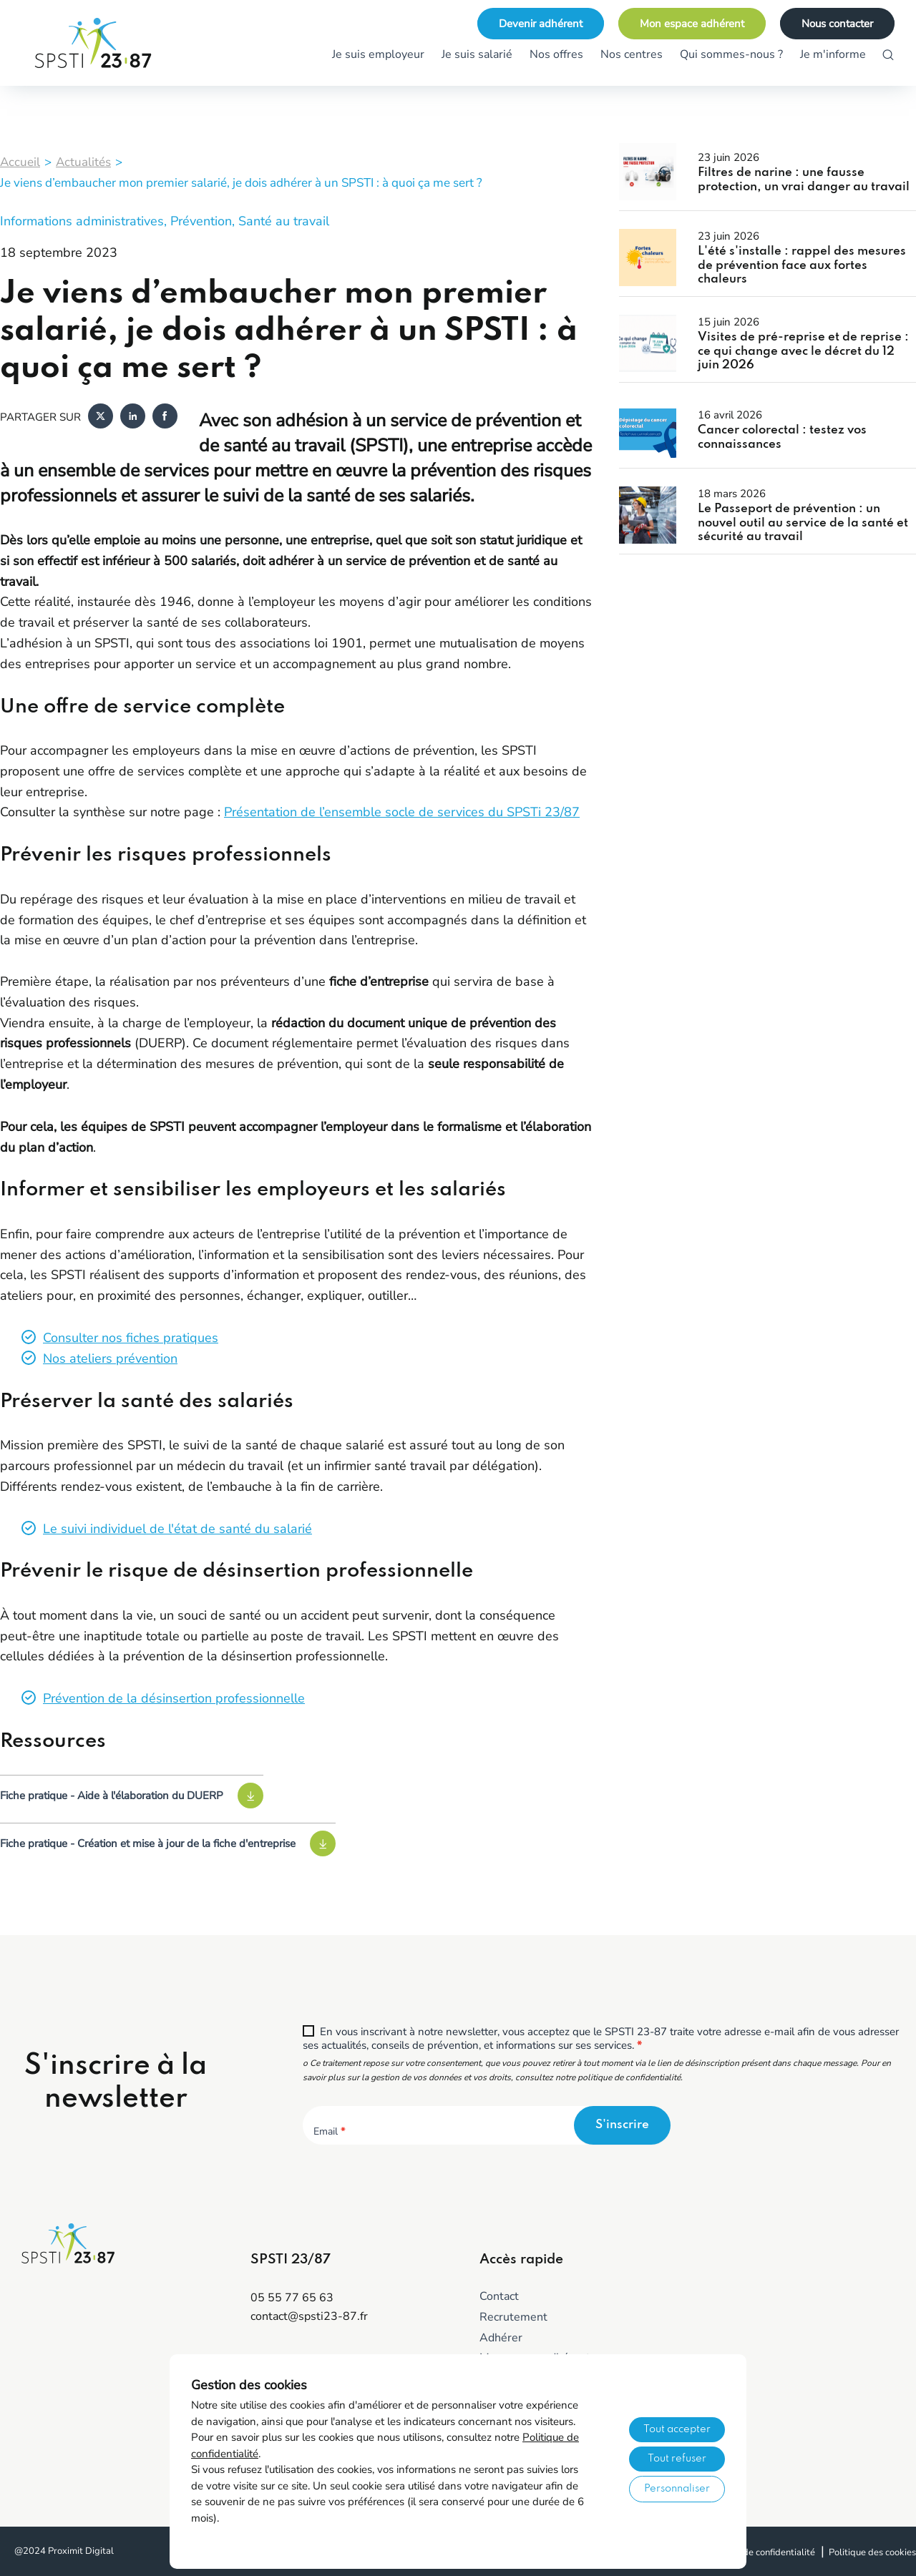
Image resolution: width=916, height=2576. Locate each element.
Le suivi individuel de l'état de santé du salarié (177, 1528)
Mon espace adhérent (692, 23)
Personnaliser (677, 2489)
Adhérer (500, 2338)
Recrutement (513, 2317)
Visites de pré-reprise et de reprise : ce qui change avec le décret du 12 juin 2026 (803, 351)
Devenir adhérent (541, 23)
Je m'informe (833, 54)
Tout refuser (677, 2459)
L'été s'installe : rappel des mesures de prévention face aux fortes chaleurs (802, 265)
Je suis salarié (477, 54)
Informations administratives (82, 221)
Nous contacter (837, 23)
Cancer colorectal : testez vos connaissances (782, 437)
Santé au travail (283, 221)
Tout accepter (677, 2429)
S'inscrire (622, 2125)
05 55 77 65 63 (291, 2298)
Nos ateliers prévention (110, 1358)
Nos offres (556, 54)
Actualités (83, 162)
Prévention (201, 221)
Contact (499, 2296)
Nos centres (631, 54)
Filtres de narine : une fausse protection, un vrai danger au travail (804, 180)
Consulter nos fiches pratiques (130, 1337)
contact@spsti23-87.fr (309, 2316)
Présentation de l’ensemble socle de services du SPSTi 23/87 (402, 812)
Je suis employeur (378, 54)
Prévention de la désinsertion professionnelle (174, 1698)
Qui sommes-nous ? (731, 54)
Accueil (20, 162)
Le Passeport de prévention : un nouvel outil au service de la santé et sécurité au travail (803, 523)
